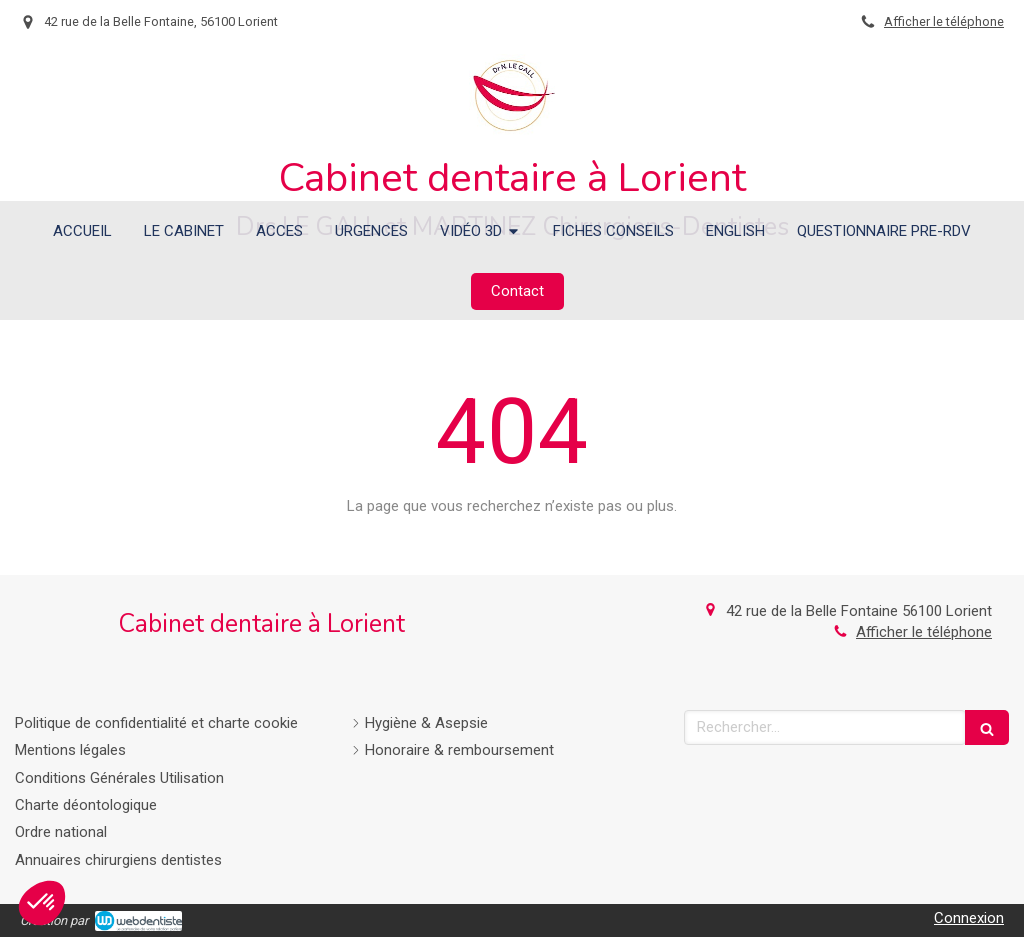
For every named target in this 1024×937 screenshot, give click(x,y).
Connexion (969, 918)
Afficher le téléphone (944, 21)
